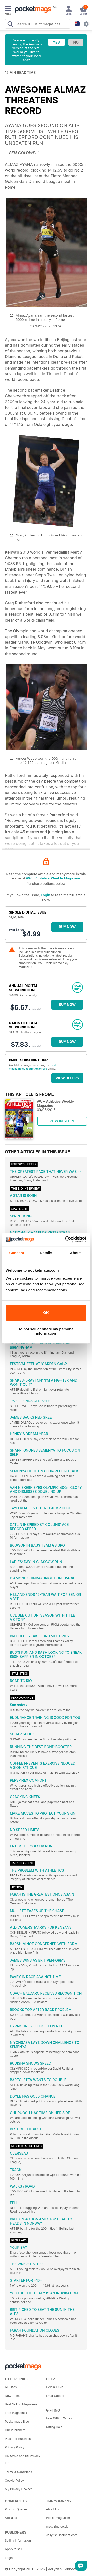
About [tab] (75, 1253)
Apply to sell (13, 2549)
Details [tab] (46, 1253)
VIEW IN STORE (62, 1121)
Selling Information (18, 2540)
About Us (52, 2509)
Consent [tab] (16, 1253)
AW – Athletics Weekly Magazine (53, 878)
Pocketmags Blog (17, 2421)
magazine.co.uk (57, 2526)
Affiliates (11, 2518)
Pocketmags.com (58, 2518)
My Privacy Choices (19, 2489)
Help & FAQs (54, 2387)
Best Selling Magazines (21, 2404)
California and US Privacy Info (22, 2459)
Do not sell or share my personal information (46, 1331)
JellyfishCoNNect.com (61, 2535)
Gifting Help (54, 2427)
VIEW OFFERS (67, 1078)
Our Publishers (15, 2430)
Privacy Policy (14, 2447)
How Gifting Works (59, 2418)
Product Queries (16, 2509)
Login (45, 895)
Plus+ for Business (18, 2439)
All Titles (11, 2387)
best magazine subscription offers (32, 1066)
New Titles (12, 2395)
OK (46, 1312)
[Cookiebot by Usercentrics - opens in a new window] (65, 1239)
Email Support (56, 2395)
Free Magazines (16, 2413)
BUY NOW (67, 927)
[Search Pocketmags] (10, 24)
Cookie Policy (14, 2480)
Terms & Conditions (18, 2472)
